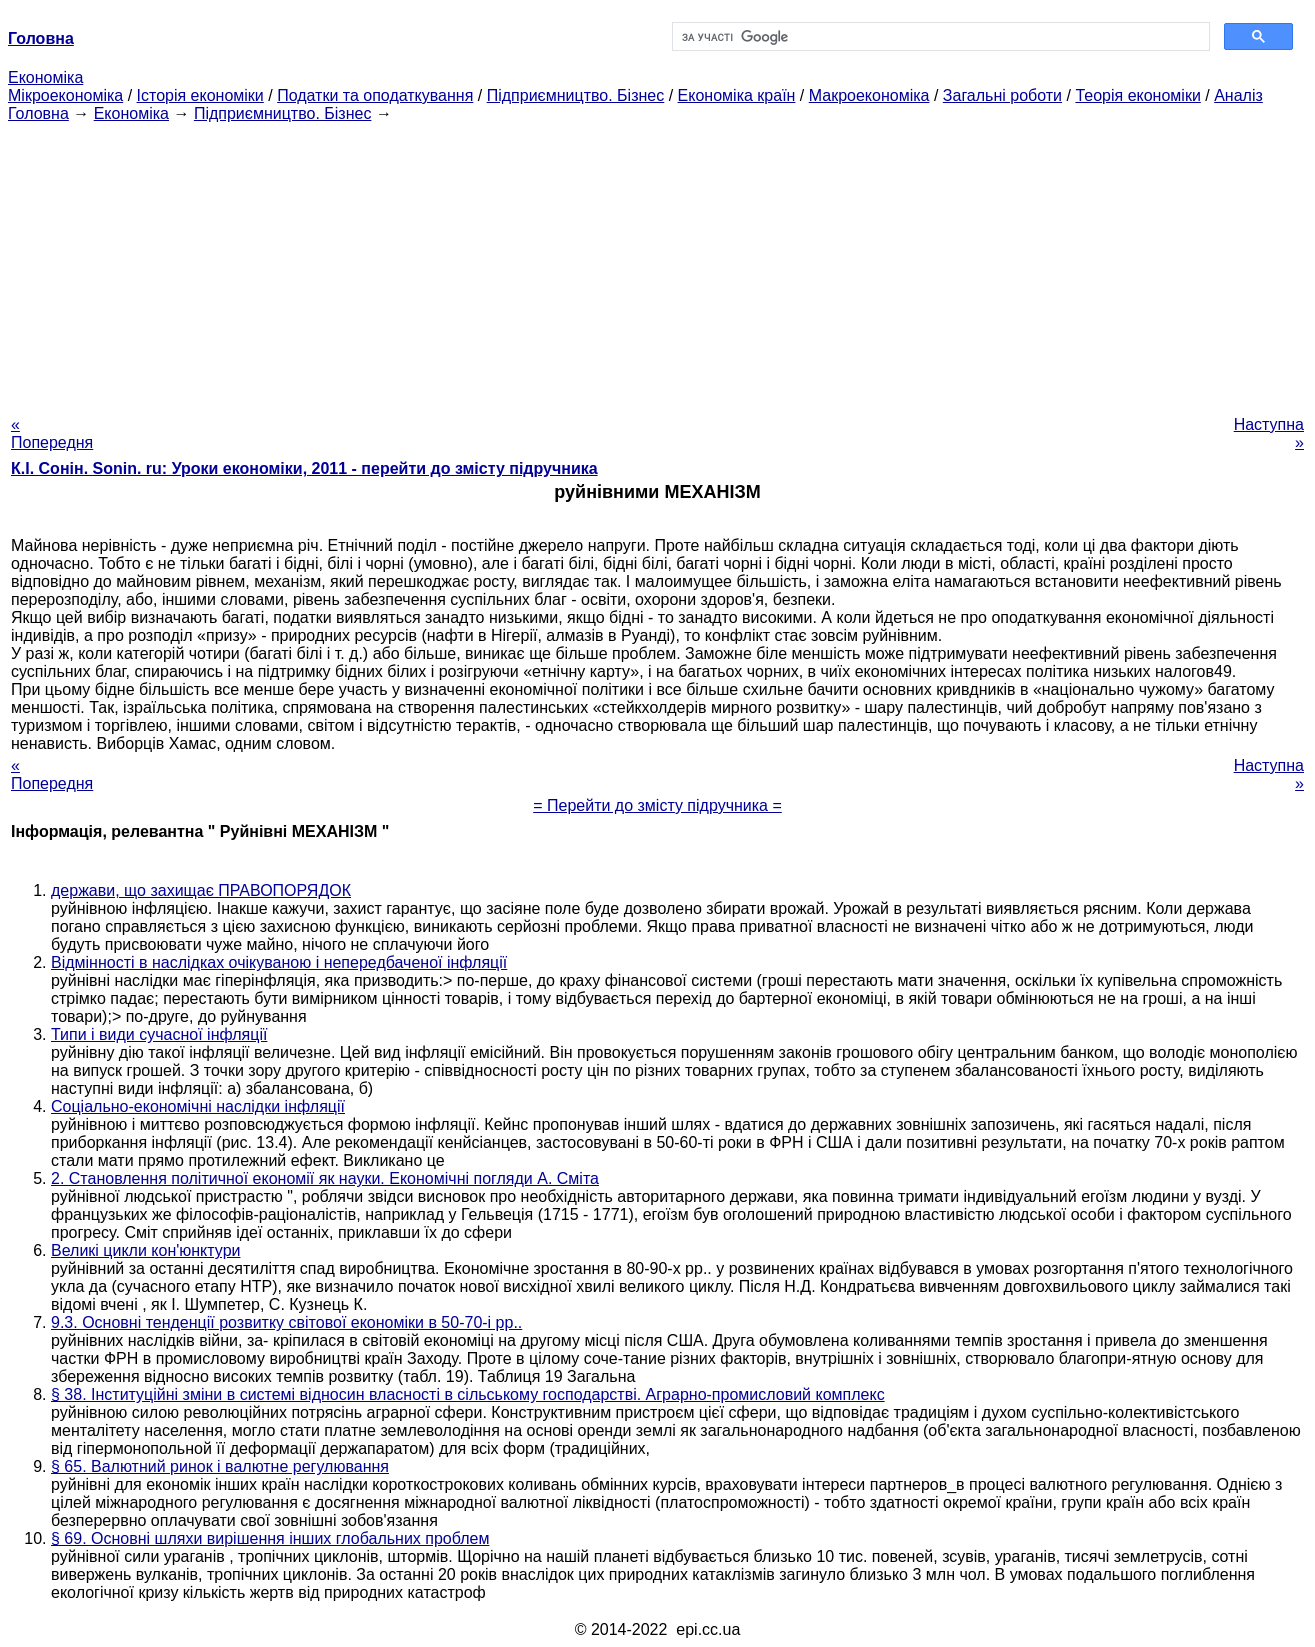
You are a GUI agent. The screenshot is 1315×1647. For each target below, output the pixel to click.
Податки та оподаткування (375, 95)
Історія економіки (200, 95)
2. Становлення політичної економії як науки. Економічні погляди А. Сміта (325, 1178)
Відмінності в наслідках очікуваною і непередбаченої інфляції (279, 962)
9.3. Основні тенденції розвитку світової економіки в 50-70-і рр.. (286, 1322)
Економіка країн (737, 95)
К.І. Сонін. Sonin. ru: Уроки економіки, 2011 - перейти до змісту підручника (304, 468)
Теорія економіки (1137, 95)
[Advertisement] (658, 263)
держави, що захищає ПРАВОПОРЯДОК (201, 890)
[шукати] (939, 37)
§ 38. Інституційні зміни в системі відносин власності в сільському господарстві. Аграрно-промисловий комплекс (468, 1394)
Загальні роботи (1002, 95)
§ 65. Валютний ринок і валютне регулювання (220, 1466)
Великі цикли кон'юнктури (145, 1250)
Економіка (45, 77)
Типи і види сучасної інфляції (159, 1034)
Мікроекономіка (65, 95)
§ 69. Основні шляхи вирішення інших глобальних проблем (270, 1538)
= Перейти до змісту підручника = (657, 805)
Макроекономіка (869, 95)
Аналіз (1238, 95)
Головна (38, 113)
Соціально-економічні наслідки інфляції (198, 1106)
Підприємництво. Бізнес (576, 95)
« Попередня (52, 433)
